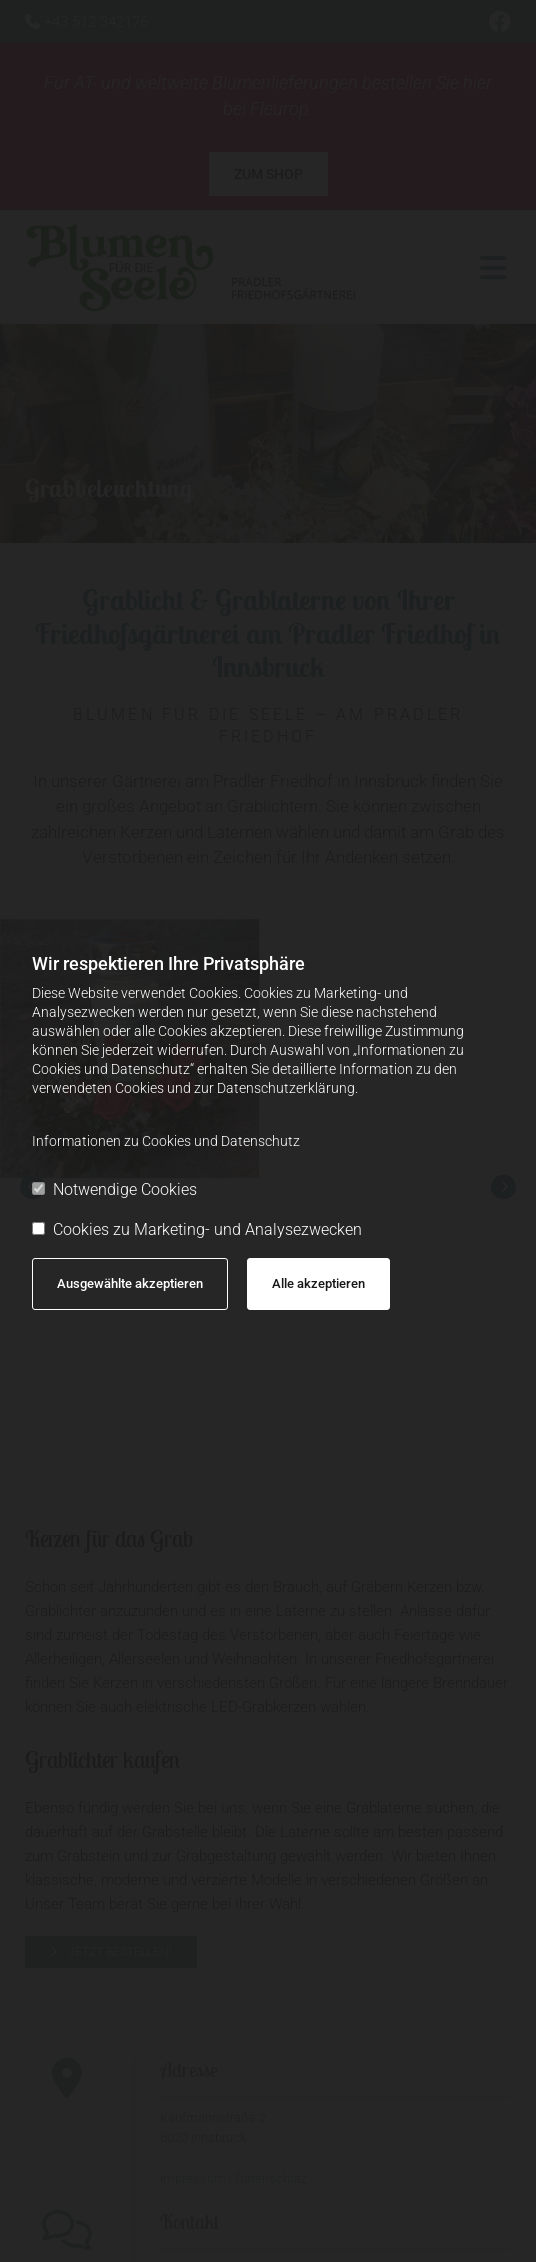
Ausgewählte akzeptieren (130, 1283)
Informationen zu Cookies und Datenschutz (166, 1141)
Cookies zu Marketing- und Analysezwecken (197, 1229)
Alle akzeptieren (318, 1283)
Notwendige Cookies (114, 1189)
